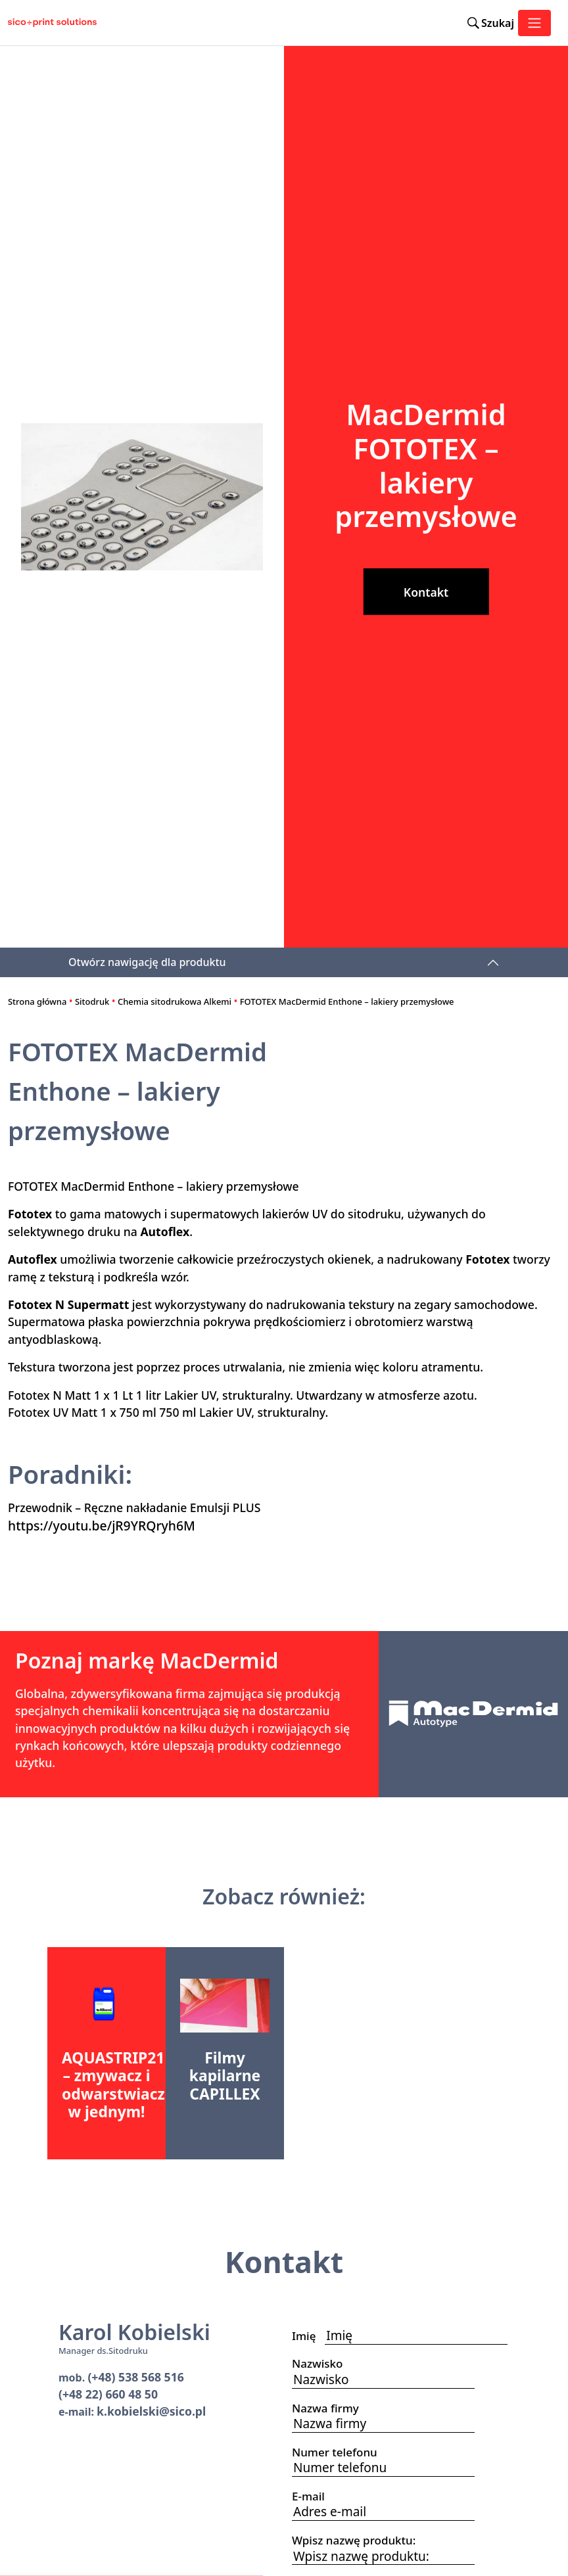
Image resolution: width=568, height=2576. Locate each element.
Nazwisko (322, 2363)
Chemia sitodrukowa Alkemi (174, 1001)
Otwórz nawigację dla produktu (147, 962)
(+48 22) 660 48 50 (108, 2394)
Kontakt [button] (426, 592)
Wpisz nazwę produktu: (353, 2540)
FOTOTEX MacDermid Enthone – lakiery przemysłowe (347, 1001)
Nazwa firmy (330, 2408)
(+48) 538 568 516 (135, 2377)
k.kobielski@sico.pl (151, 2411)
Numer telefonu (339, 2452)
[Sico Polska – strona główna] (47, 23)
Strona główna (37, 1001)
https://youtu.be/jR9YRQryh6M (101, 1525)
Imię (308, 2335)
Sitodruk (92, 1001)
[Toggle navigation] (534, 23)
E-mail (313, 2496)
